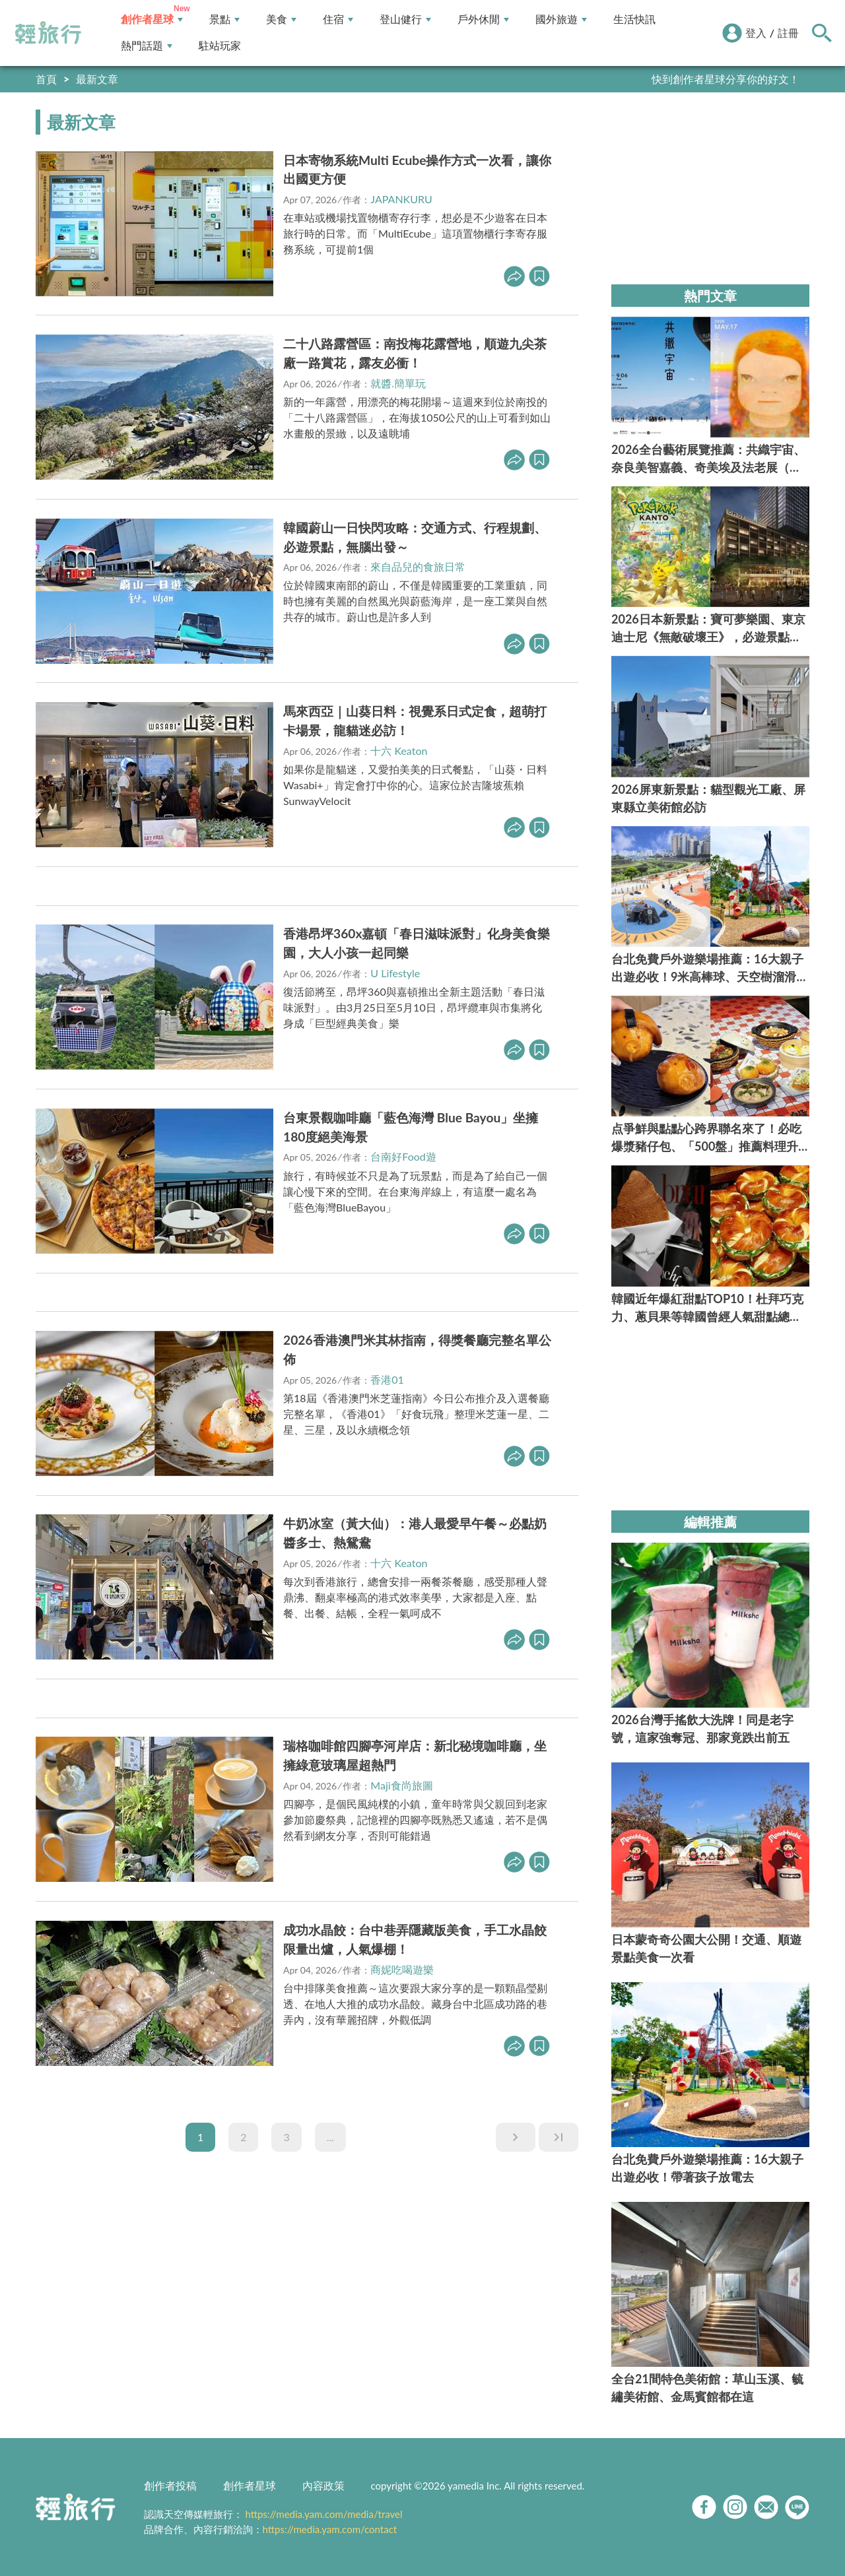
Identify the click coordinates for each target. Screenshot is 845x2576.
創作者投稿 (170, 2485)
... (330, 2137)
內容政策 (323, 2485)
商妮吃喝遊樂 (402, 1969)
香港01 (387, 1379)
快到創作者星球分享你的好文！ (725, 79)
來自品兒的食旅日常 (417, 566)
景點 (224, 19)
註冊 (788, 32)
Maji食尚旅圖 (401, 1785)
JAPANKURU (401, 199)
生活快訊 (634, 19)
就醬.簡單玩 (398, 383)
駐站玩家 (220, 45)
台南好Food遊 (403, 1156)
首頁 (46, 79)
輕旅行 (48, 33)
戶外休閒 (483, 19)
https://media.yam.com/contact (330, 2529)
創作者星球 (152, 19)
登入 (755, 32)
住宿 (338, 19)
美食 (281, 19)
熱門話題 (146, 45)
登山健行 (405, 19)
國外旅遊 (561, 19)
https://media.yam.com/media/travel (323, 2514)
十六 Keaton (398, 750)
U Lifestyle (395, 973)
